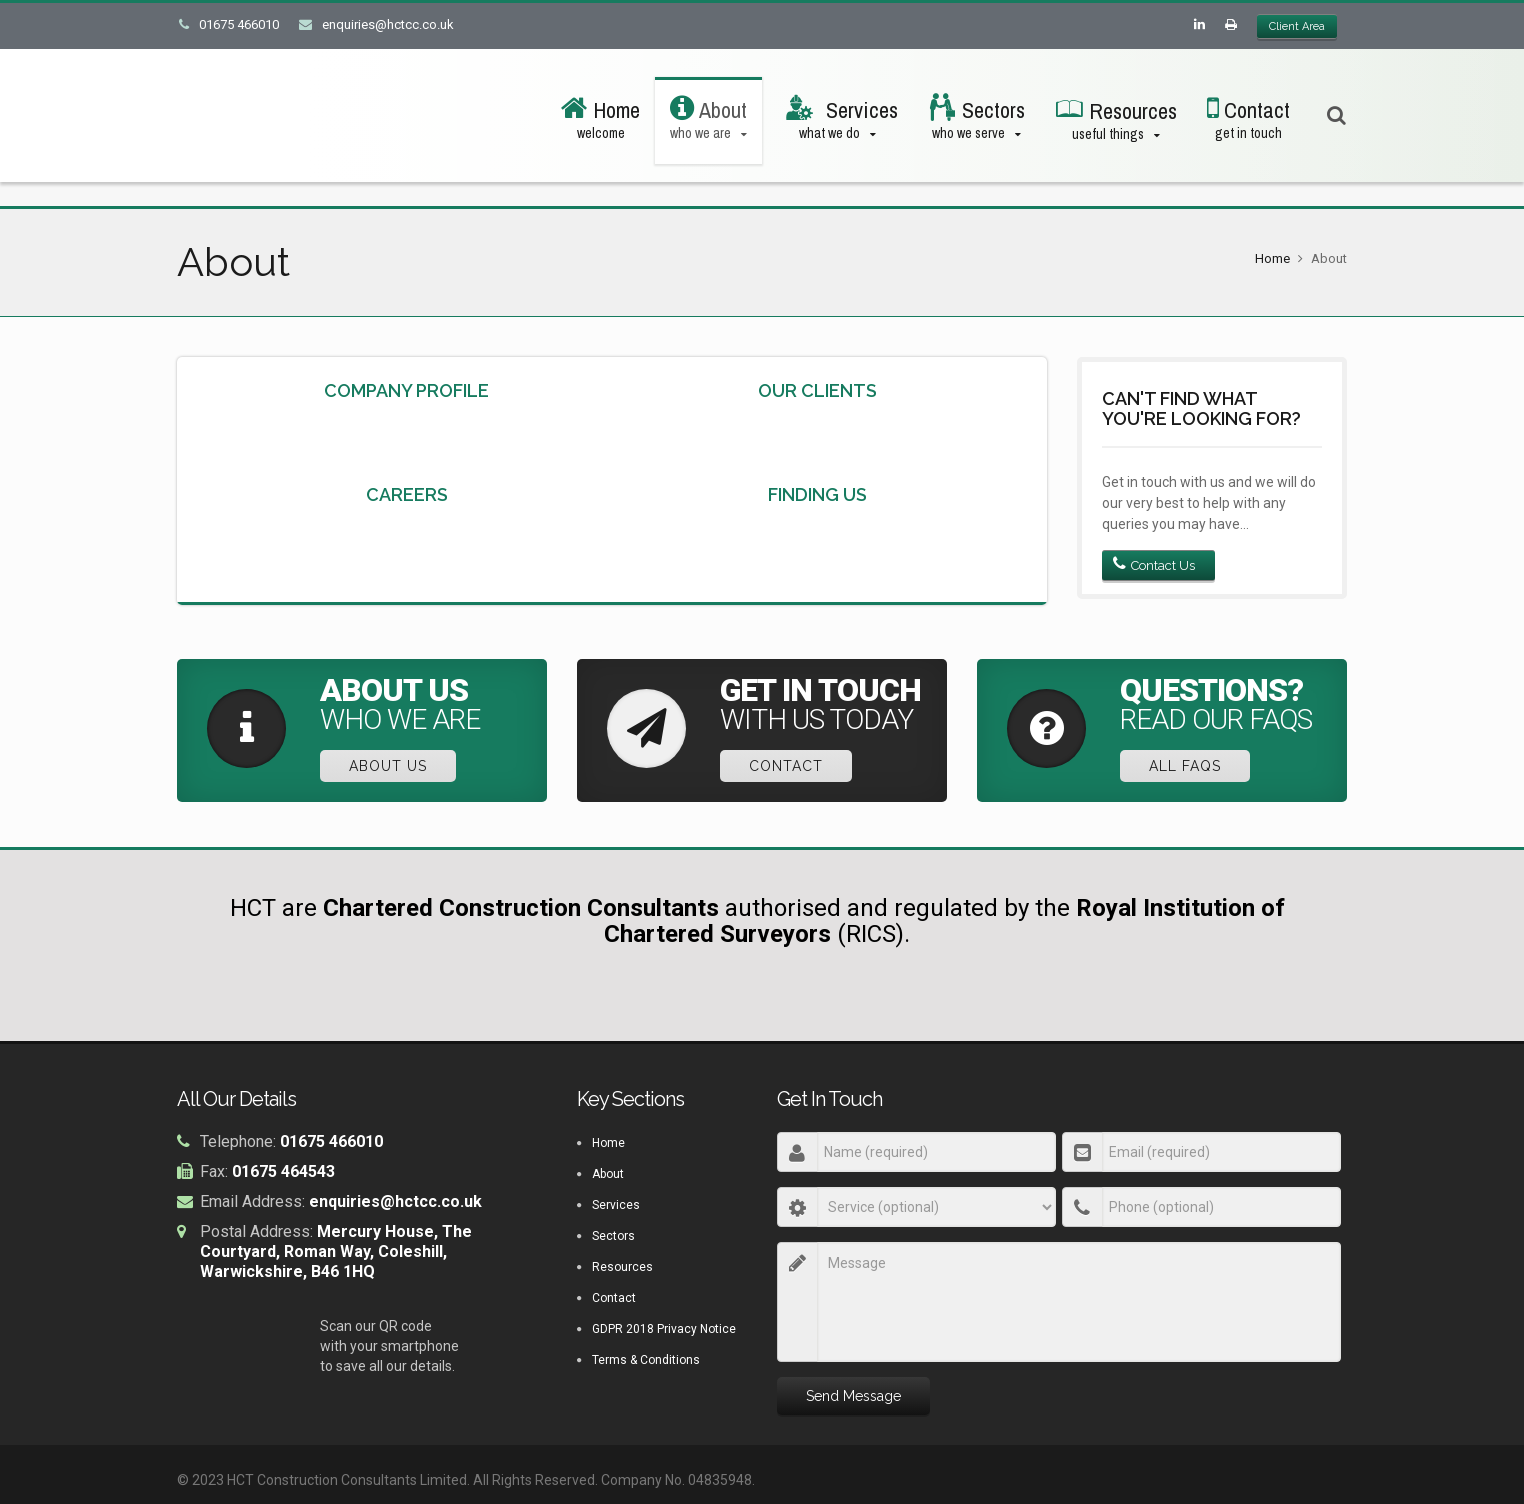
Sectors (613, 1237)
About (608, 1175)
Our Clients (817, 390)
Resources (622, 1268)
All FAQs (1187, 766)
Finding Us (817, 494)
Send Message (853, 1397)
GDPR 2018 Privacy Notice (664, 1330)
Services (616, 1206)
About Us (390, 766)
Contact (788, 766)
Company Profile (406, 390)
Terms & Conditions (646, 1361)
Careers (407, 494)
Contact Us (1154, 565)
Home (1272, 258)
